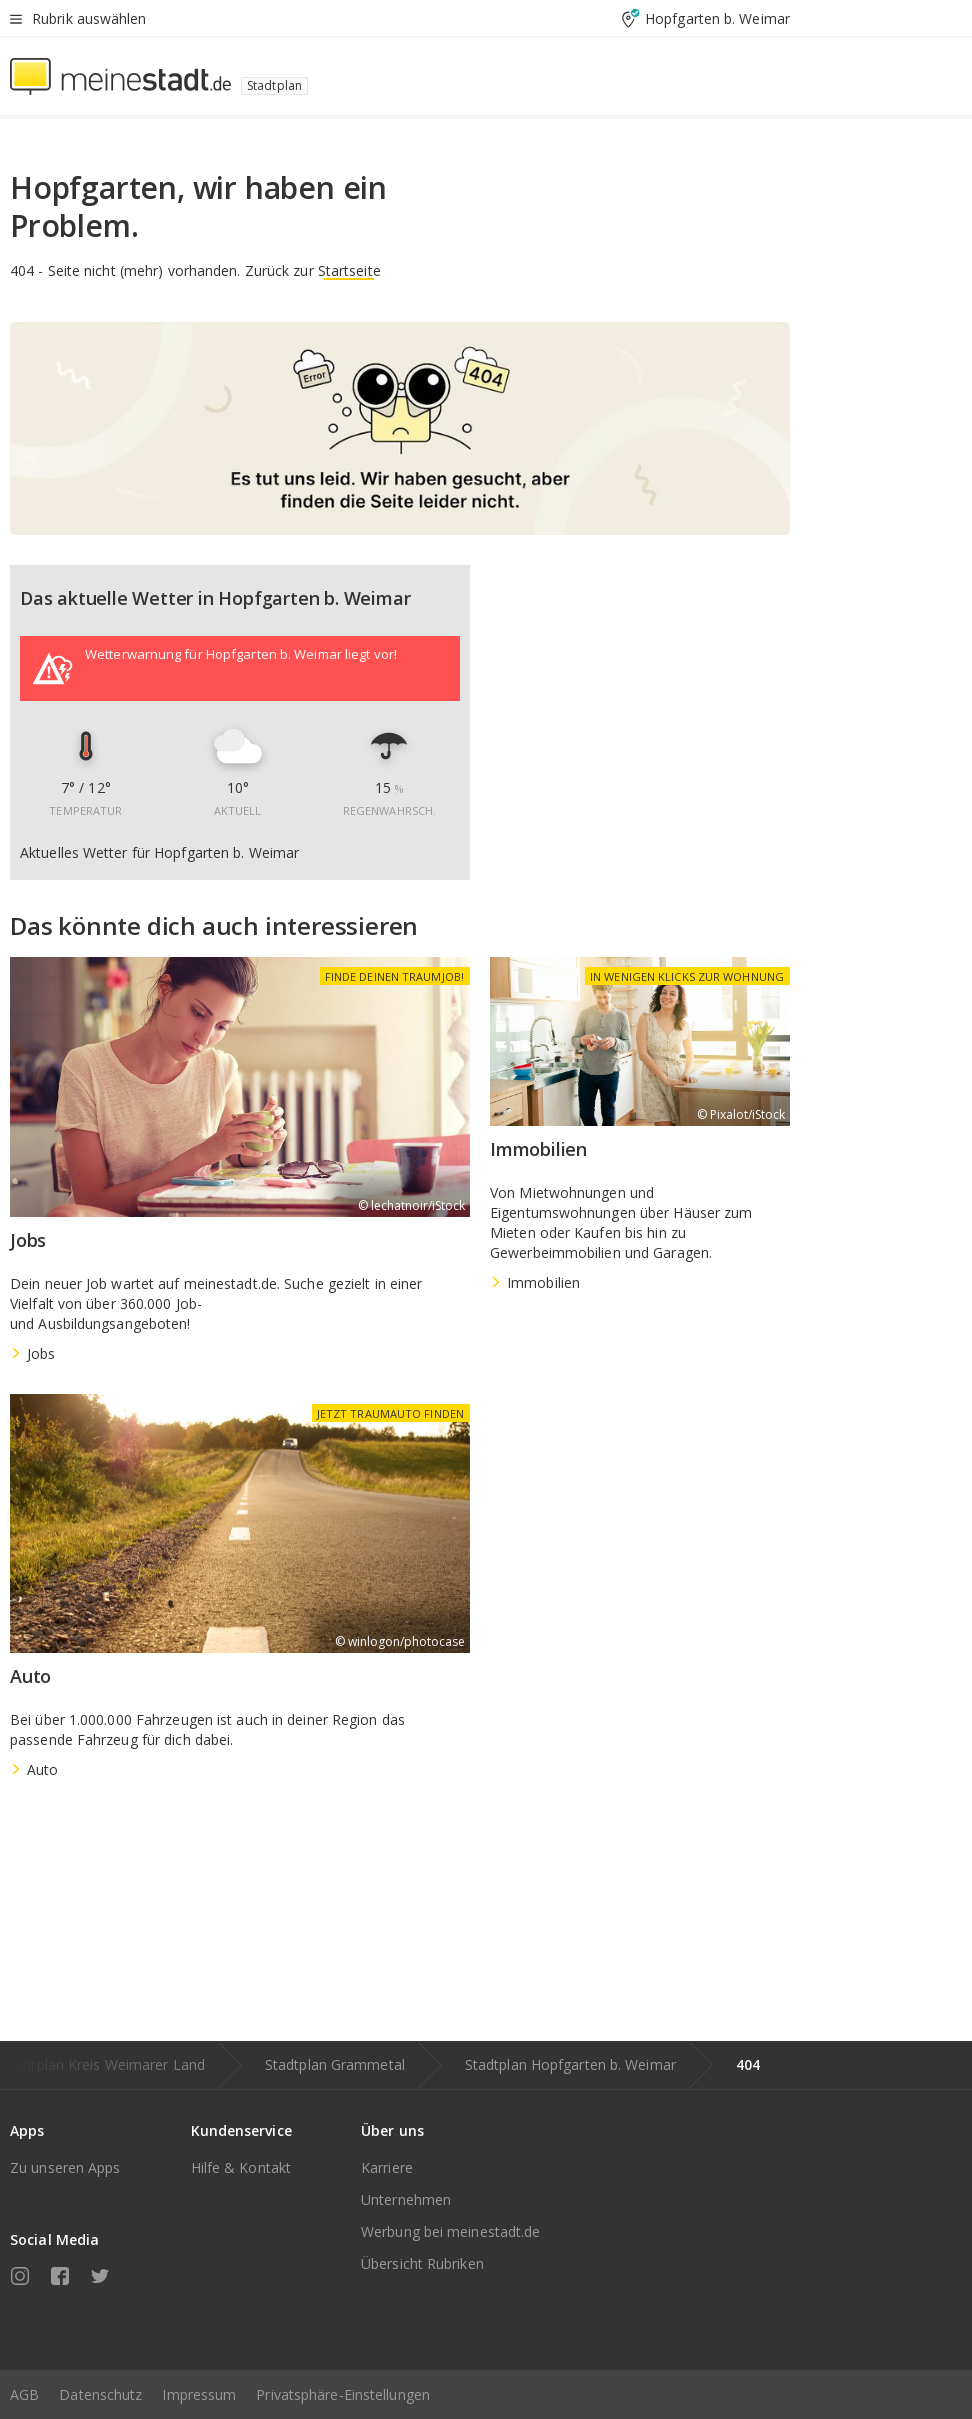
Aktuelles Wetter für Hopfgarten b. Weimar (159, 853)
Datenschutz (100, 2394)
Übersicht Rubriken (422, 2263)
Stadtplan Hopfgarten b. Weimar (570, 2064)
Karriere (387, 2167)
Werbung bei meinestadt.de (451, 2231)
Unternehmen (406, 2199)
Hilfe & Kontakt (241, 2167)
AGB (24, 2394)
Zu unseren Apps (65, 2167)
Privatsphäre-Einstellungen (343, 2394)
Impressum (199, 2394)
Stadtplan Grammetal (335, 2064)
